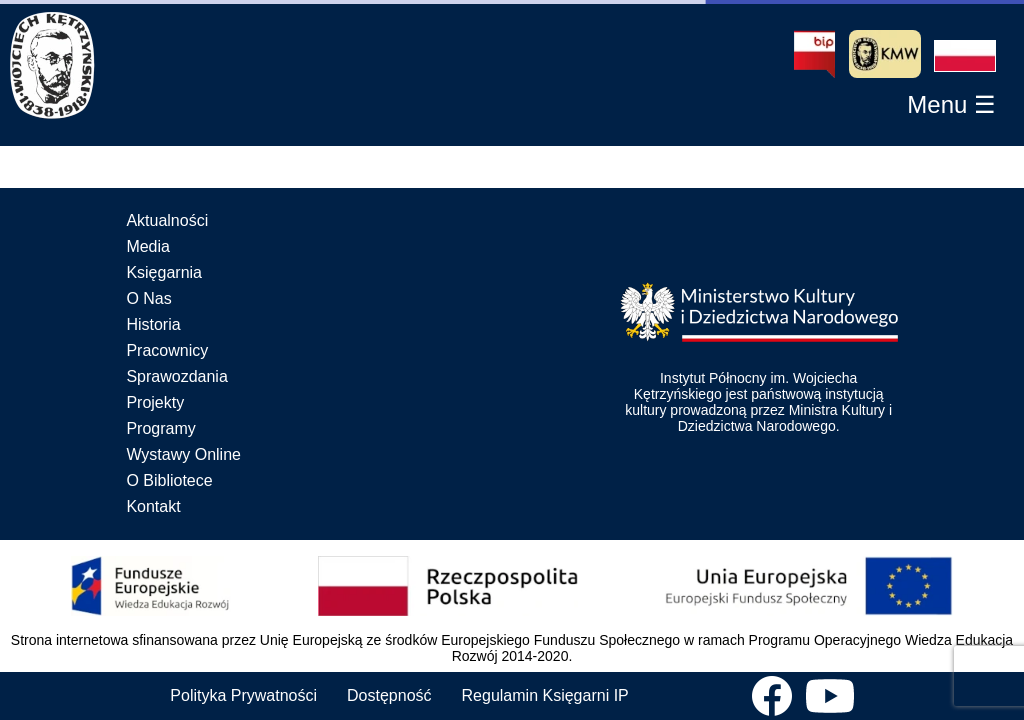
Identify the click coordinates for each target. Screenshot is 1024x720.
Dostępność (389, 695)
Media (148, 246)
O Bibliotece (169, 480)
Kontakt (153, 506)
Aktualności (167, 220)
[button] (965, 56)
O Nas (148, 298)
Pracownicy (167, 350)
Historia (153, 324)
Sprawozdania (176, 376)
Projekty (155, 402)
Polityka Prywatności (243, 695)
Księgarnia (164, 272)
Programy (160, 428)
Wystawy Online (183, 454)
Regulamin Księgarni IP (545, 695)
